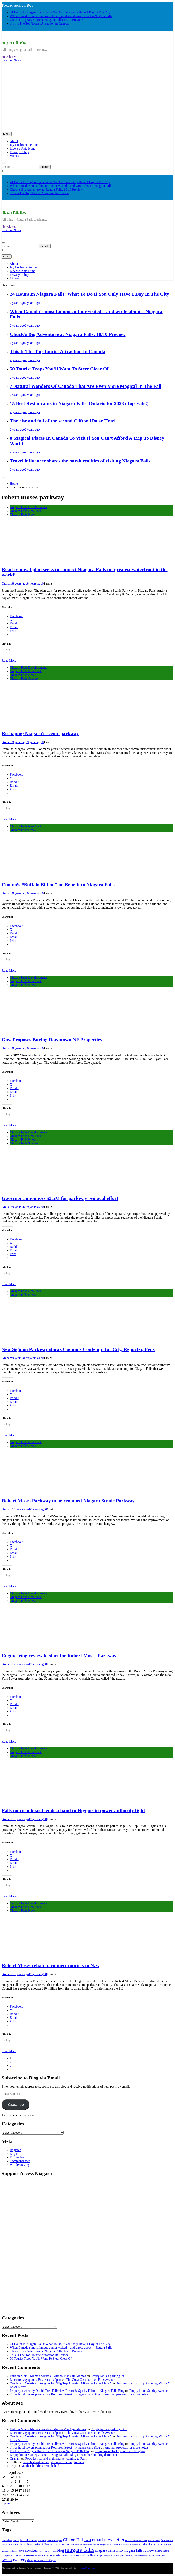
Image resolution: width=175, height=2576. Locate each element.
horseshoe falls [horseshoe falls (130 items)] (120, 2544)
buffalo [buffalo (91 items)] (16, 2540)
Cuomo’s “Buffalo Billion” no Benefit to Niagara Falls (58, 884)
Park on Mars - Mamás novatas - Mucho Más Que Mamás (48, 2376)
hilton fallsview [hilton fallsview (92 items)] (86, 2544)
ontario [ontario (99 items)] (107, 2555)
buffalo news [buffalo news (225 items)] (28, 2540)
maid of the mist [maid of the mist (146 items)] (148, 2544)
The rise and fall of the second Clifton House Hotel (63, 420)
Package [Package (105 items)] (115, 2555)
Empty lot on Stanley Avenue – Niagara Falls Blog (43, 2454)
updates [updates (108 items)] (29, 2560)
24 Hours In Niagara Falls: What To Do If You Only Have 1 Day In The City (60, 12)
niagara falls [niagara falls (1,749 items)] (79, 2549)
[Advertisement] (87, 101)
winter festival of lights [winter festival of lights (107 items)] (45, 2560)
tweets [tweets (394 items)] (7, 2560)
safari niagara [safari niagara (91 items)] (141, 2556)
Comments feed (20, 2161)
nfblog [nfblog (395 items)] (58, 2550)
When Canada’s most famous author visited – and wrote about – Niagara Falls (61, 16)
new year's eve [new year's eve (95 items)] (46, 2551)
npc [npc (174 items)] (101, 2555)
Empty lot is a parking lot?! (109, 2376)
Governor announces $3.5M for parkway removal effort (60, 1198)
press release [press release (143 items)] (127, 2555)
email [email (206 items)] (87, 2540)
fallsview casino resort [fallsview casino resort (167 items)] (55, 2544)
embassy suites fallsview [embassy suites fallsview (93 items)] (136, 2540)
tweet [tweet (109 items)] (163, 2555)
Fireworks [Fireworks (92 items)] (74, 2544)
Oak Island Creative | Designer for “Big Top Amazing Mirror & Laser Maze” (60, 2383)
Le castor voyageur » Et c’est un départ (35, 2379)
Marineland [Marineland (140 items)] (164, 2544)
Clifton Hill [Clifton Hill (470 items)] (73, 2539)
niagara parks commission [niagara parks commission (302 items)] (21, 2555)
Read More (9, 660)
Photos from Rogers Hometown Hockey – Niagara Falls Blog (50, 2451)
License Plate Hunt (22, 148)
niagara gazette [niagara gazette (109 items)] (162, 2550)
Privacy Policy (19, 152)
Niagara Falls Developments (28, 507)
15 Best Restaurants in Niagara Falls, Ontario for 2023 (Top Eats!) (79, 403)
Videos (14, 156)
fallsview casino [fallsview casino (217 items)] (30, 2544)
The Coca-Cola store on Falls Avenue (90, 2379)
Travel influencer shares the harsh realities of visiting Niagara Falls (80, 461)
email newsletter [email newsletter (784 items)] (108, 2539)
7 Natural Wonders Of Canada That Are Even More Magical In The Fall (85, 386)
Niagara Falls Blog (14, 43)
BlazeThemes (86, 2568)
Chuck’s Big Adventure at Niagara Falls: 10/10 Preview (46, 19)
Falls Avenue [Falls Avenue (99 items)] (154, 2540)
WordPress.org (19, 2164)
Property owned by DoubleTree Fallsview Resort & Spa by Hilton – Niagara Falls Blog (67, 2390)
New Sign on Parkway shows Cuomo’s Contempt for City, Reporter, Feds (78, 1349)
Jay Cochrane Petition (24, 144)
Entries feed (18, 2157)
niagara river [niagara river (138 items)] (48, 2555)
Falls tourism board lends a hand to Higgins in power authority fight (73, 1810)
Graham (7, 583)
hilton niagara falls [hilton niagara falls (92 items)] (102, 2544)
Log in (14, 2153)
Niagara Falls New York (26, 511)
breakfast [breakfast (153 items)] (7, 2540)
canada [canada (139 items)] (42, 2540)
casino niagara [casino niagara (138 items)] (54, 2540)
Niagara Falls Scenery (24, 678)
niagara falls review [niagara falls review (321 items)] (139, 2550)
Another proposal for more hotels (126, 2394)
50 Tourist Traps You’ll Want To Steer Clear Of (59, 368)
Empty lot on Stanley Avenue (148, 2390)
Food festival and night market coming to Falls (56, 2458)
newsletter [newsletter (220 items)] (32, 2551)
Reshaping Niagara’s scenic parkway (40, 733)
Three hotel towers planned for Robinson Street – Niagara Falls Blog (55, 2394)
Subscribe (15, 2104)
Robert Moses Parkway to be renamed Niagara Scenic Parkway (68, 1500)
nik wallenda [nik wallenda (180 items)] (90, 2555)
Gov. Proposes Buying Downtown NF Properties (52, 1039)
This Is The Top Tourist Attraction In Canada (39, 23)
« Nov (6, 2504)
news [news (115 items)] (21, 2550)
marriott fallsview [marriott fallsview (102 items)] (10, 2551)
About (14, 141)
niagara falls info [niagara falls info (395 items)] (109, 2550)
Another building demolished (100, 2454)
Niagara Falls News (23, 514)
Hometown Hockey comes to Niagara (120, 2451)
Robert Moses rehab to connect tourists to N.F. (50, 1965)
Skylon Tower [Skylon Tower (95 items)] (154, 2555)
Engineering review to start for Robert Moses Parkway (59, 1655)
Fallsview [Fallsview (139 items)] (13, 2544)
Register (15, 2150)
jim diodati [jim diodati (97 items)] (133, 2544)
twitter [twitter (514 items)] (18, 2559)
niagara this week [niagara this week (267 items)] (68, 2555)
